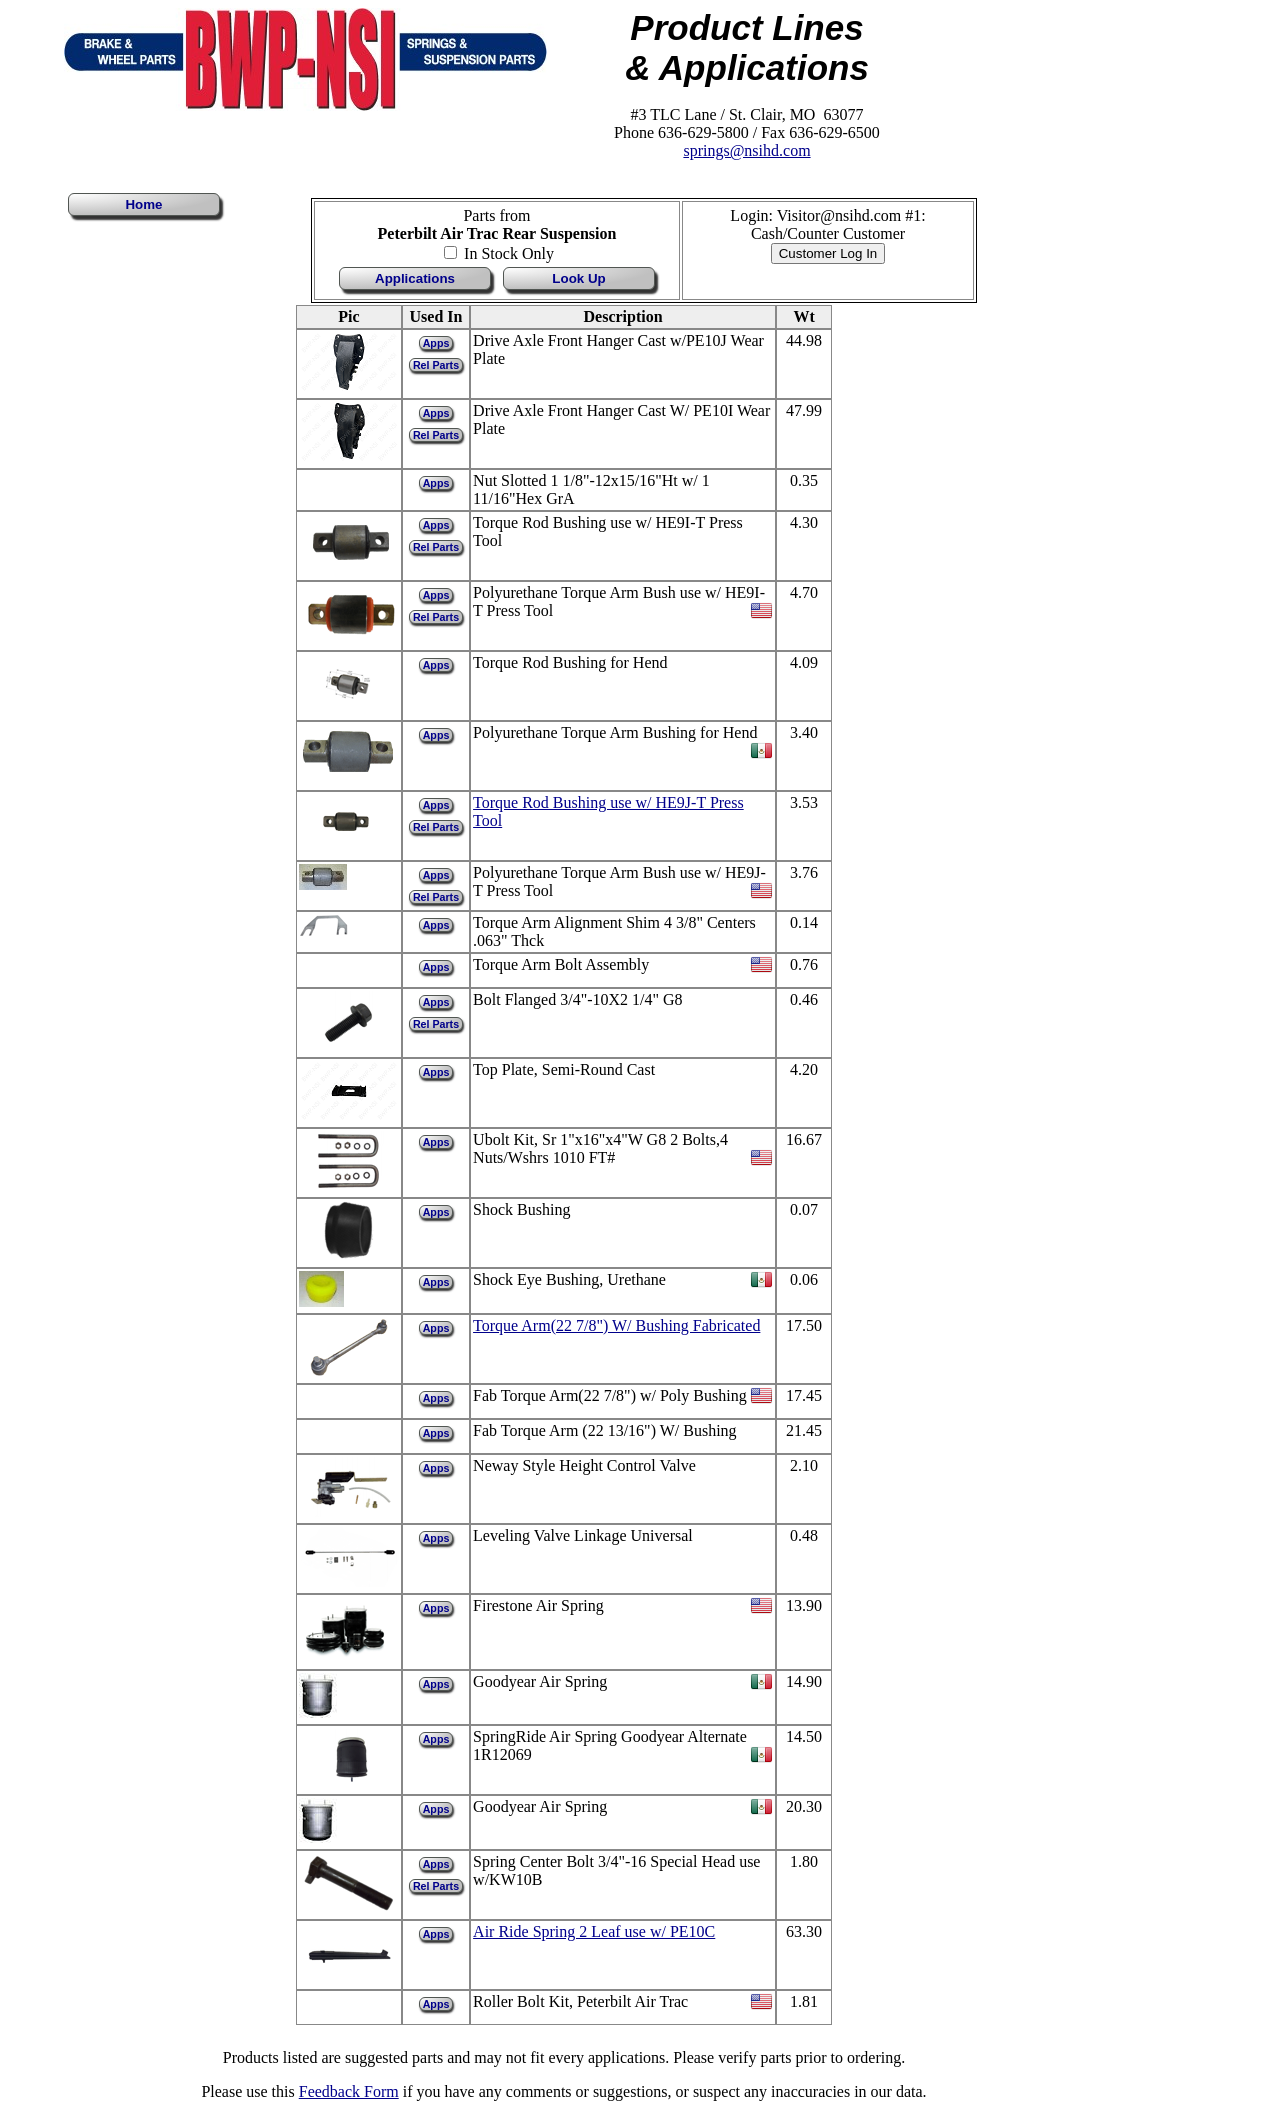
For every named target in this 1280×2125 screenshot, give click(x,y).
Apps (436, 343)
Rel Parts (436, 365)
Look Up (578, 278)
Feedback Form (349, 2091)
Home (143, 204)
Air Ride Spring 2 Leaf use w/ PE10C (594, 1931)
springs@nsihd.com (746, 150)
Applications (415, 278)
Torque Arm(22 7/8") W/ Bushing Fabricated (616, 1325)
